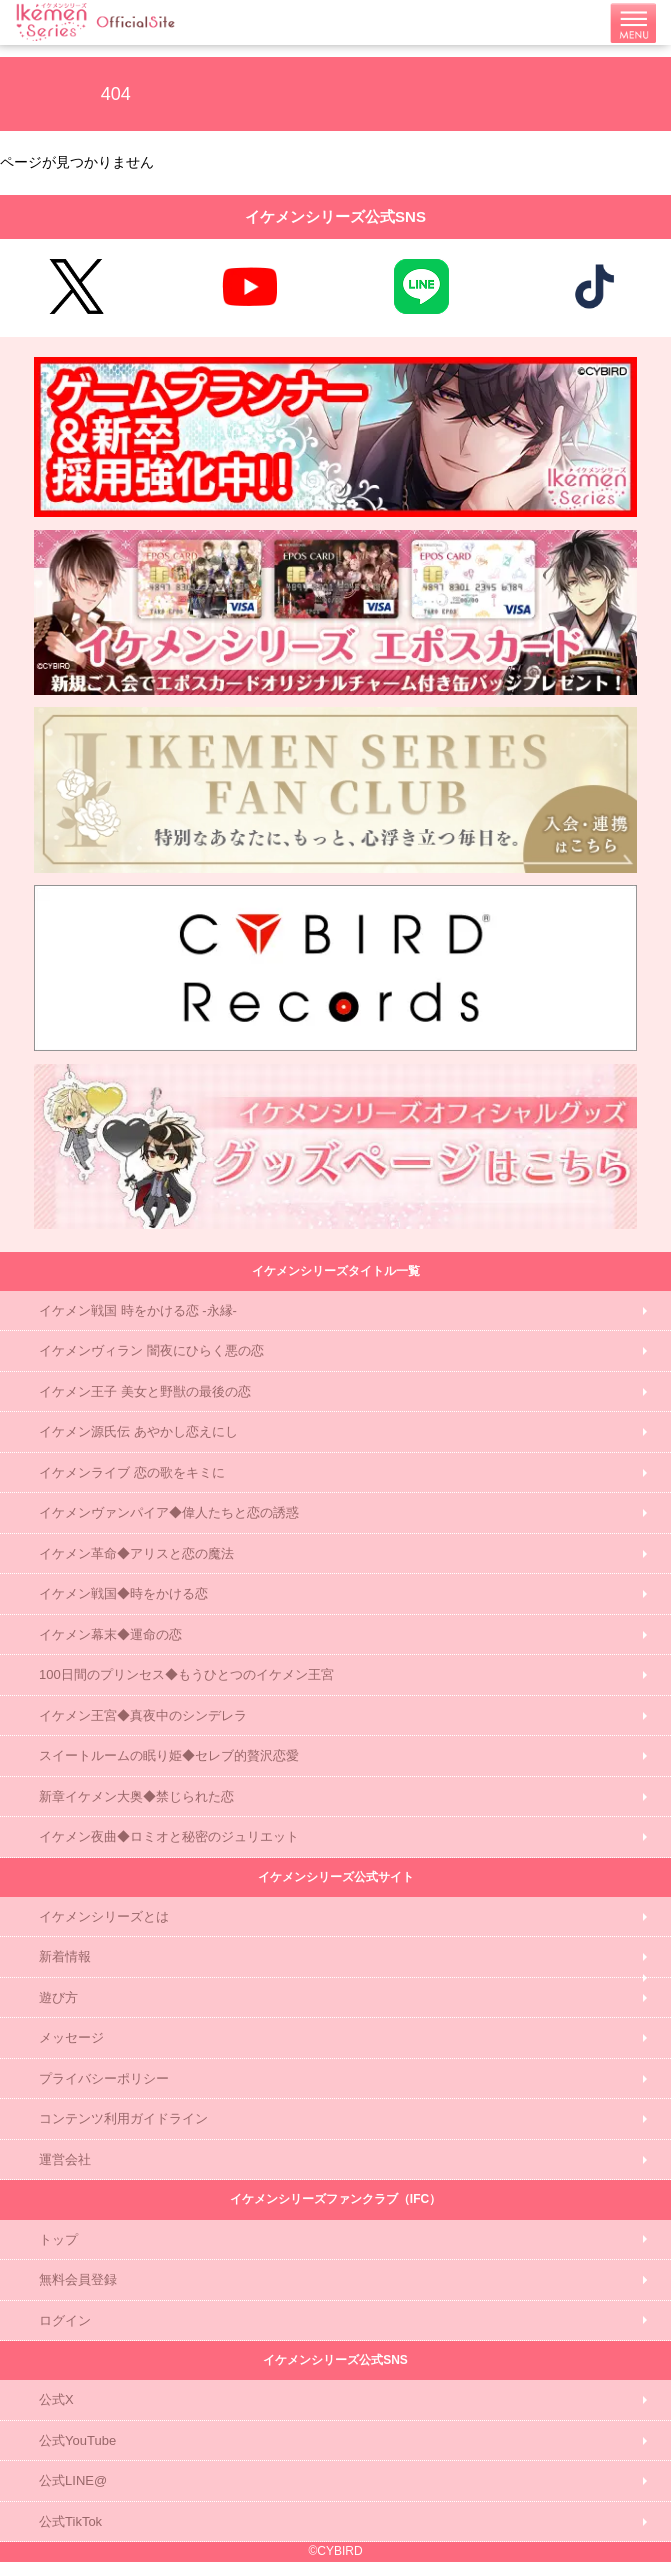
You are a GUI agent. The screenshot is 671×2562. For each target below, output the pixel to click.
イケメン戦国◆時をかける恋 (123, 1593)
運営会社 (65, 2159)
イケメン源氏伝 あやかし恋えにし (138, 1431)
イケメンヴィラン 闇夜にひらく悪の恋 (151, 1350)
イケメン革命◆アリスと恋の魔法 (136, 1553)
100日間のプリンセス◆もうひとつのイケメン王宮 (186, 1674)
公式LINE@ (73, 2480)
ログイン (65, 2320)
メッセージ (71, 2037)
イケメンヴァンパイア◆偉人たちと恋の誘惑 (169, 1512)
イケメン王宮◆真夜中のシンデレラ (143, 1715)
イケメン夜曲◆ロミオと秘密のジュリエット (169, 1836)
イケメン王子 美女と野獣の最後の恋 (145, 1391)
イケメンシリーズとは (104, 1916)
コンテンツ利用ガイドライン (123, 2118)
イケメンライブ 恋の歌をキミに (132, 1472)
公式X (56, 2399)
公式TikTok (70, 2521)
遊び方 (58, 1997)
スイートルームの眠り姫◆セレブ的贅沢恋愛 (169, 1755)
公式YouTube (77, 2440)
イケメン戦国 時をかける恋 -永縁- (138, 1310)
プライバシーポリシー (104, 2078)
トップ (58, 2239)
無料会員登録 (78, 2279)
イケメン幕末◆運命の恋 (110, 1634)
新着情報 (65, 1956)
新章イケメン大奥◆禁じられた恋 (136, 1796)
